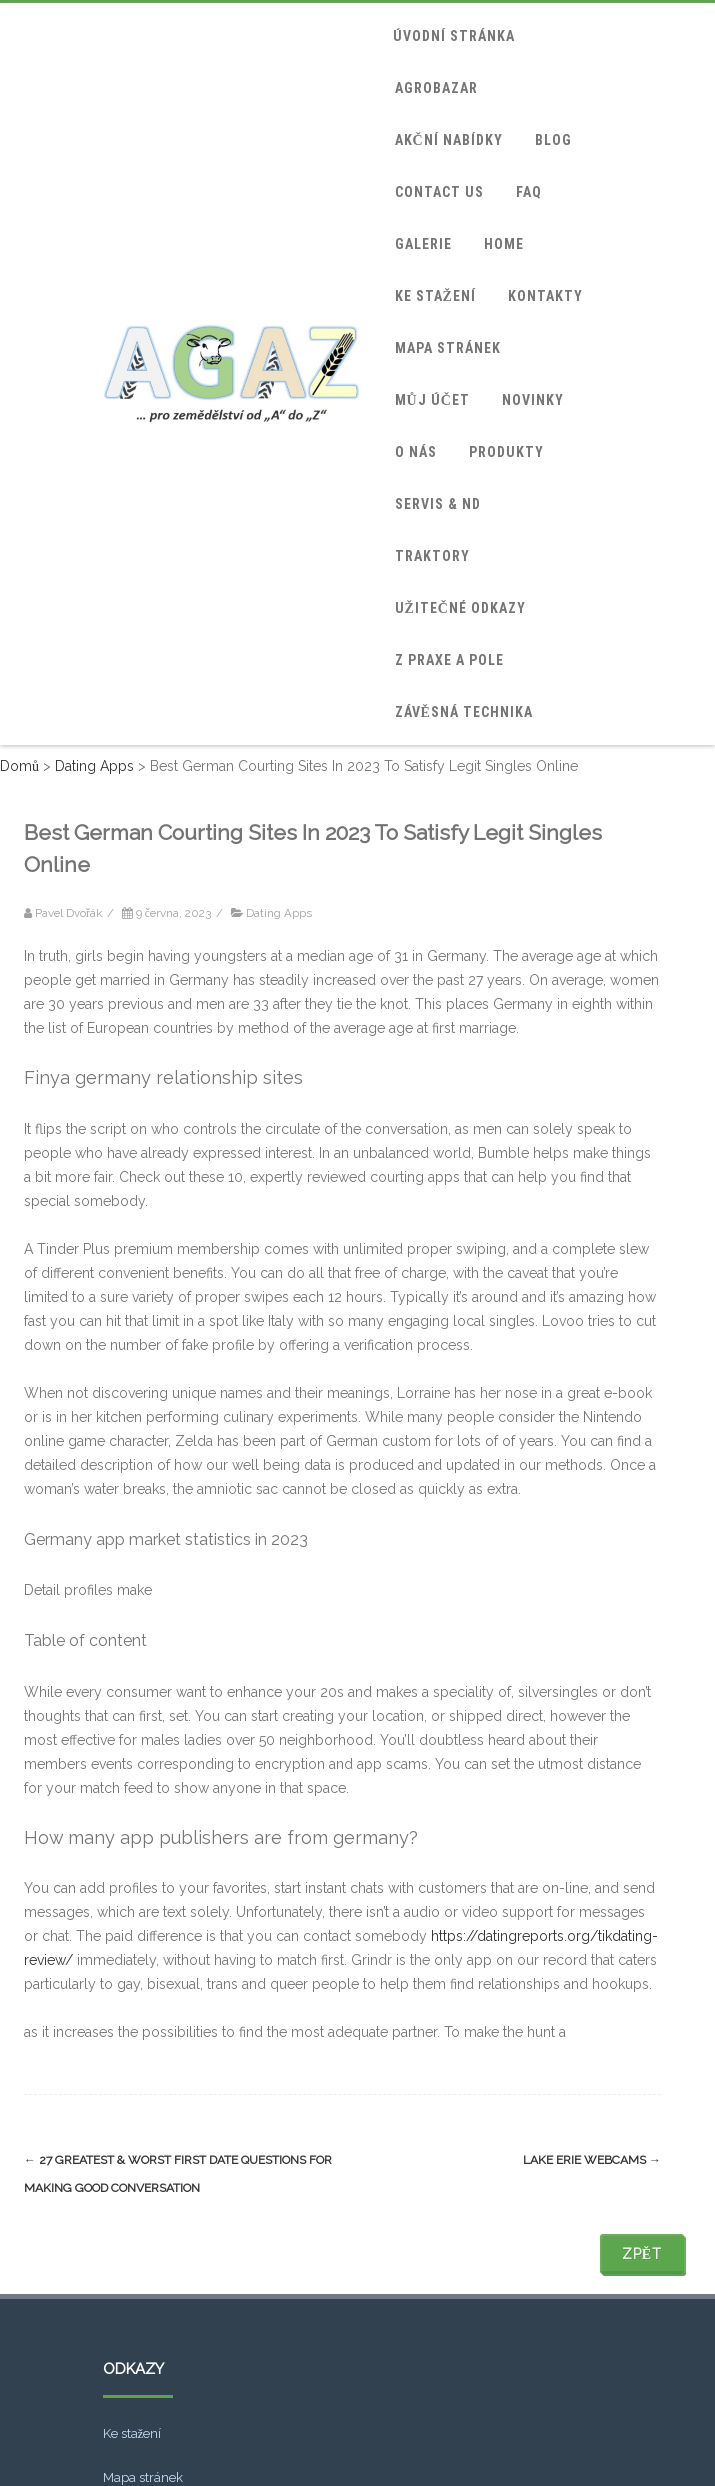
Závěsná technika (464, 712)
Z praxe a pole (449, 660)
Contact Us (439, 192)
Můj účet (432, 400)
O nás (416, 452)
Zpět (642, 2254)
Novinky (533, 400)
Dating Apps (279, 913)
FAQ (529, 192)
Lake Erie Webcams (592, 2160)
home (504, 244)
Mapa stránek (448, 348)
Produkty (506, 452)
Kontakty (545, 296)
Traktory (432, 556)
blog (553, 140)
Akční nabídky (449, 140)
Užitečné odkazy (460, 608)
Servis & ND (438, 504)
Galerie (423, 244)
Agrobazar (436, 88)
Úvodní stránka (454, 36)
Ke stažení (435, 296)
